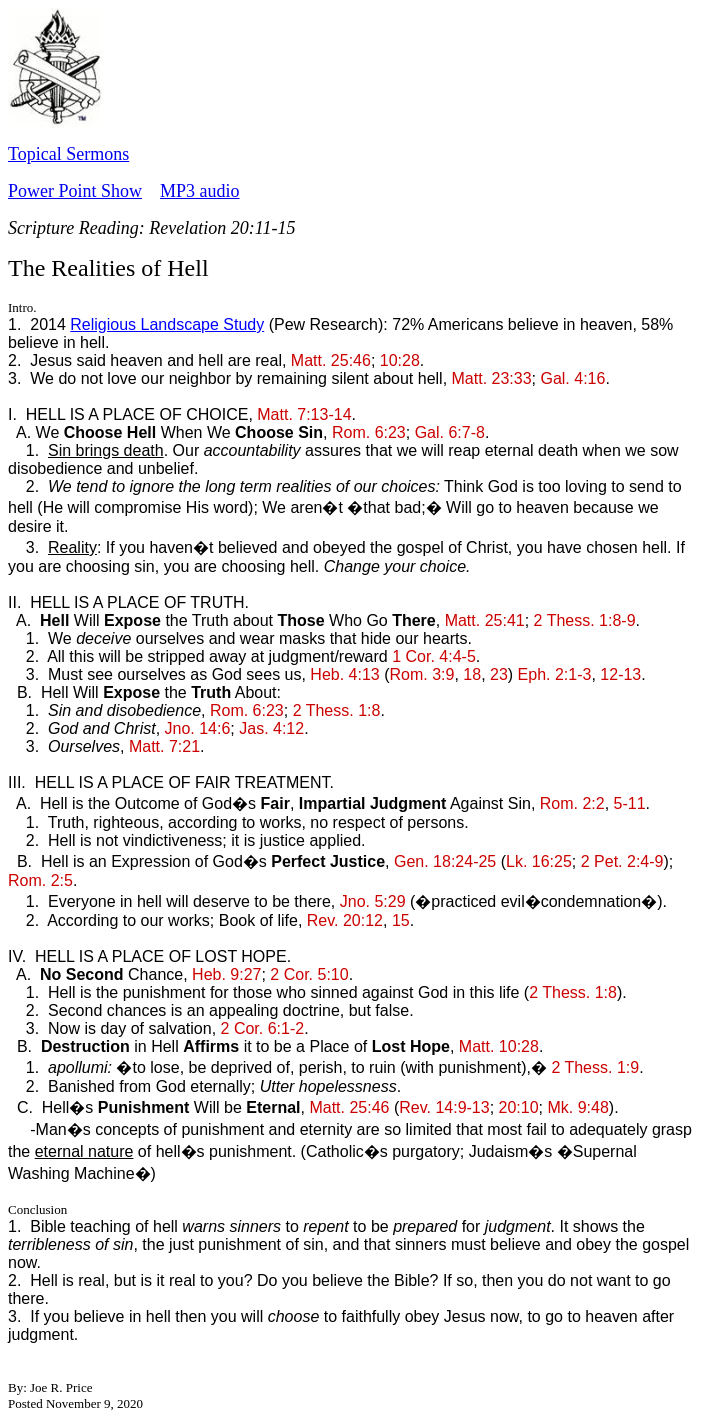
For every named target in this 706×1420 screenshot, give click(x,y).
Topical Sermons (68, 154)
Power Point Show (75, 191)
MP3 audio (200, 191)
